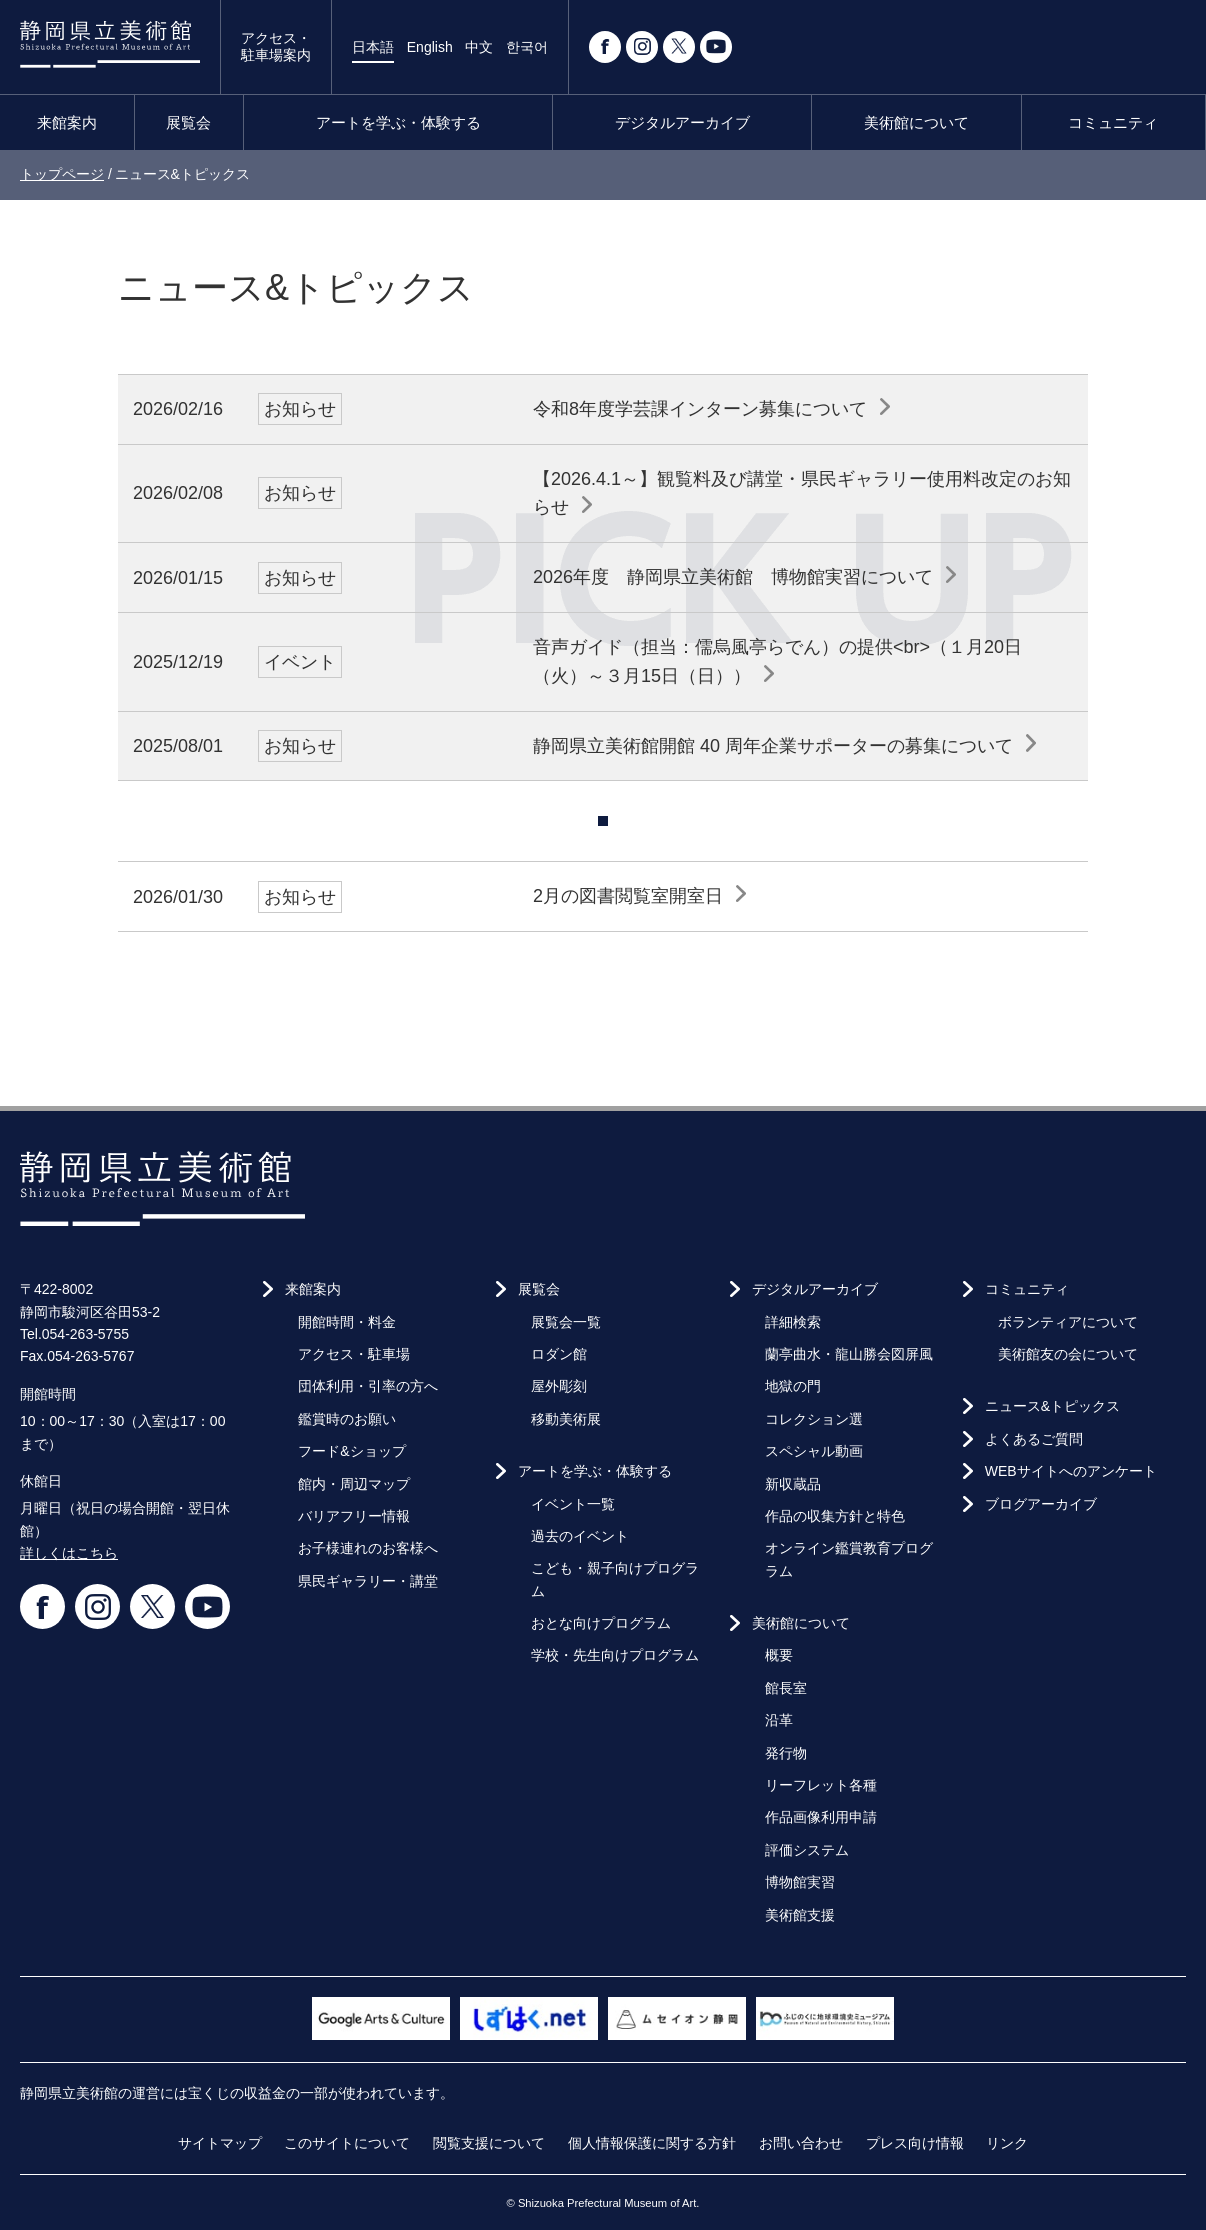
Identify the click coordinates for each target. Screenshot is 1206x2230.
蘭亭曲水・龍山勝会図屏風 (849, 1354)
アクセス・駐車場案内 (276, 46)
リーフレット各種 (821, 1785)
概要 (779, 1655)
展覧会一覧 (566, 1322)
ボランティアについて (1068, 1322)
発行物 (786, 1753)
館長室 (786, 1688)
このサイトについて (347, 2143)
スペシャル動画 (814, 1451)
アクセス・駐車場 (354, 1354)
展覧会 (188, 122)
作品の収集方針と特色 (835, 1516)
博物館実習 (800, 1882)
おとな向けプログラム (601, 1623)
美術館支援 (800, 1915)
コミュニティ (1113, 122)
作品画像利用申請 (821, 1817)
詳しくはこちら (69, 1553)
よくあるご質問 (1034, 1439)
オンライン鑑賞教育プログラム (849, 1559)
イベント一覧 (573, 1504)
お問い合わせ (801, 2143)
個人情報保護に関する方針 (652, 2143)
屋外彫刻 (559, 1386)
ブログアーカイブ (1041, 1504)
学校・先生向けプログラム (615, 1655)
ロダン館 (559, 1354)
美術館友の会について (1068, 1354)
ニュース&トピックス (1052, 1406)
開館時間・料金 (347, 1322)
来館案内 (67, 122)
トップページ (62, 174)
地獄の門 (793, 1386)
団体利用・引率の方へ (368, 1386)
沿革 (779, 1720)
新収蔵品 (793, 1484)
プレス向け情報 (915, 2143)
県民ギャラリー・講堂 (368, 1581)
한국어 (527, 47)
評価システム (807, 1850)
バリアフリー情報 (354, 1516)
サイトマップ (220, 2143)
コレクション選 (814, 1419)
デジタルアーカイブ (682, 122)
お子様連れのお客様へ (368, 1548)
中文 (479, 47)
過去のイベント (580, 1536)
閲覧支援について (489, 2143)
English (430, 47)
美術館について (916, 122)
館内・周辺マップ (354, 1484)
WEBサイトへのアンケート (1071, 1471)
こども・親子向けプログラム (615, 1579)
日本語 (373, 47)
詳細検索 (793, 1322)
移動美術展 (566, 1419)
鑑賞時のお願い (347, 1419)
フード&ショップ (351, 1451)
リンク (1007, 2143)
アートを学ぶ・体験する (398, 122)
